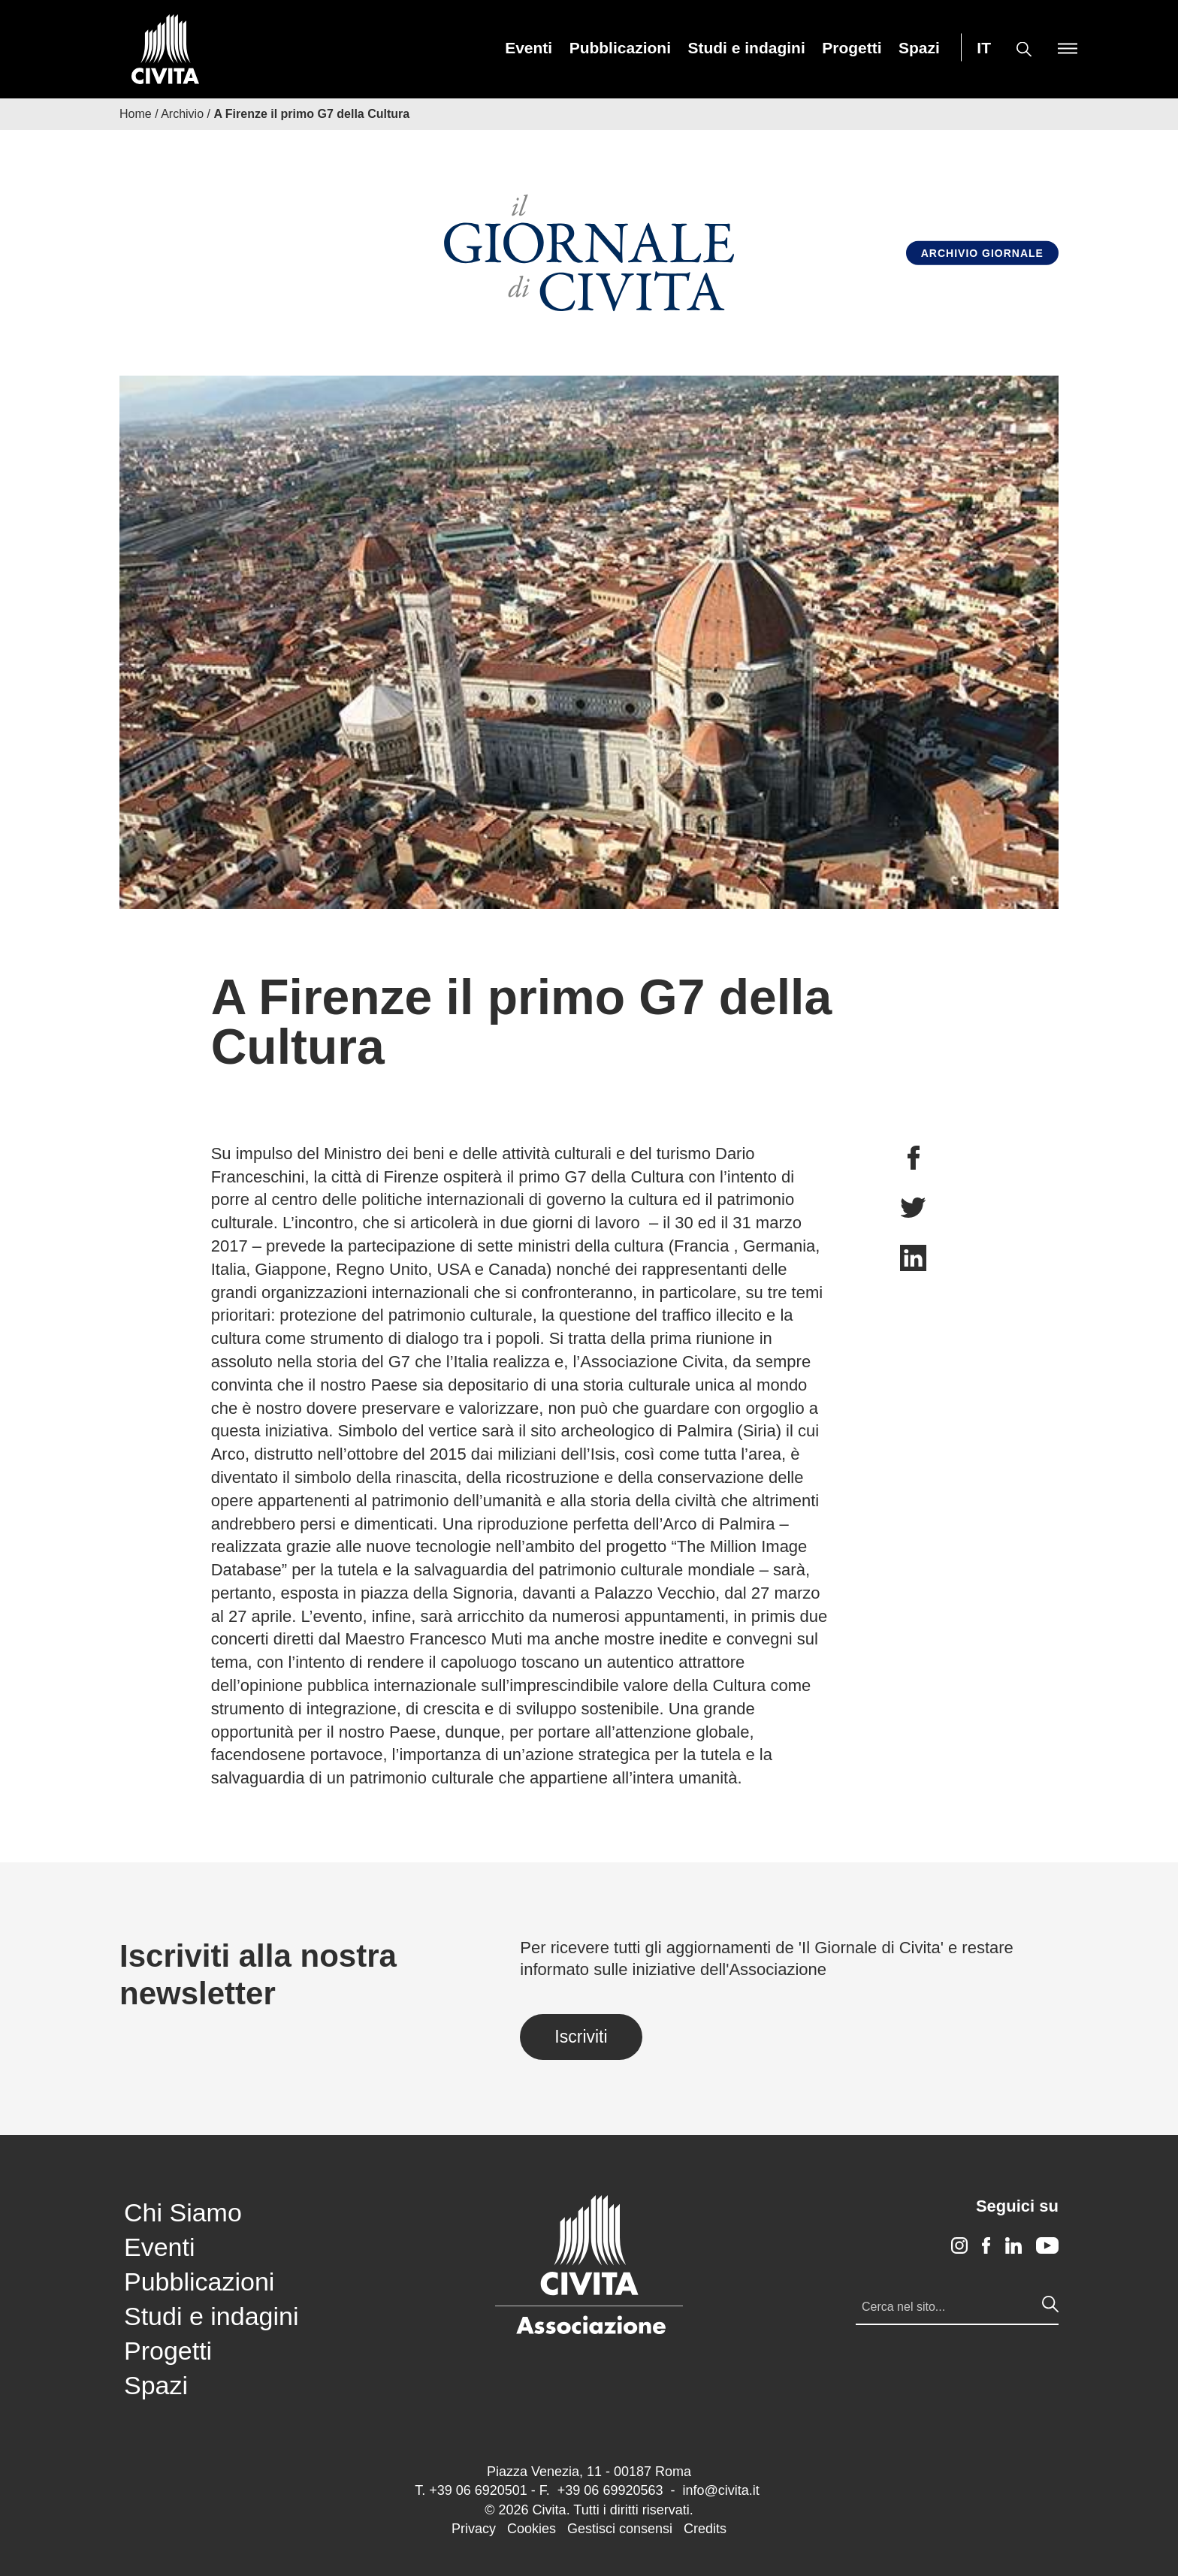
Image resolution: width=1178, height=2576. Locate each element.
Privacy (474, 2528)
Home (135, 113)
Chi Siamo (183, 2212)
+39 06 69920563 (610, 2490)
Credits (705, 2528)
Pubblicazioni (620, 47)
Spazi (919, 47)
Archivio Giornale (982, 253)
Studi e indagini (746, 47)
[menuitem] (528, 48)
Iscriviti (580, 2036)
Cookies (531, 2528)
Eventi (528, 47)
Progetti (851, 47)
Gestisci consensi (619, 2528)
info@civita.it (720, 2490)
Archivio (182, 113)
